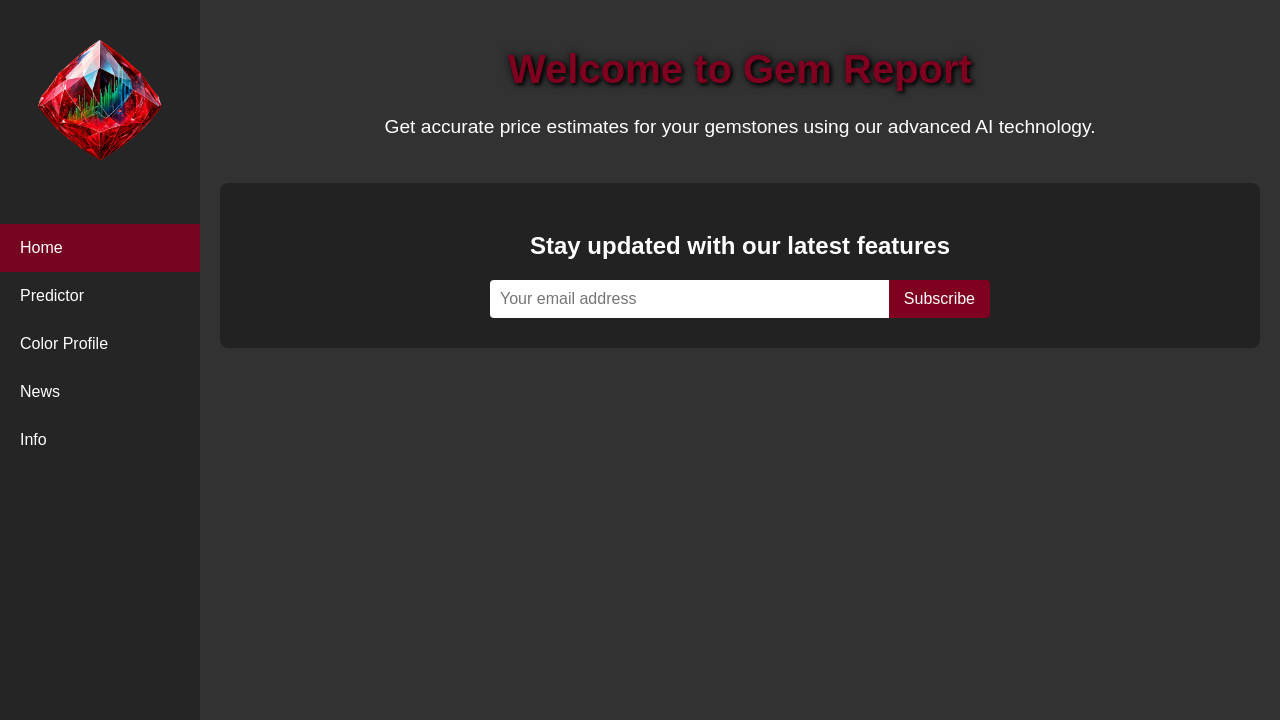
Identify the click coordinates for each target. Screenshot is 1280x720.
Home (41, 247)
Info (33, 439)
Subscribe (939, 298)
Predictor (52, 295)
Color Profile (64, 343)
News (40, 391)
